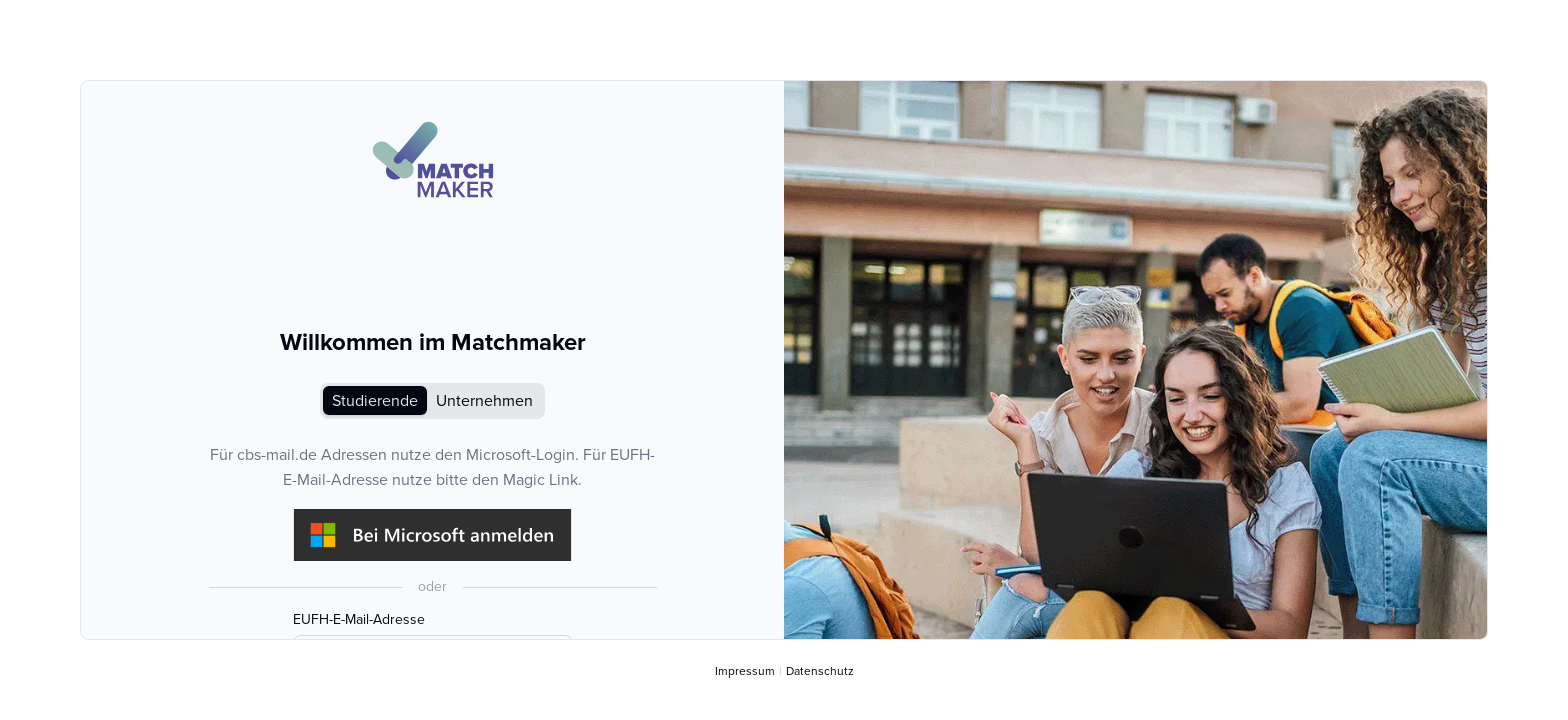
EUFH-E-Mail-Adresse (359, 620)
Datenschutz (820, 671)
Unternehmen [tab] (484, 401)
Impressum (745, 671)
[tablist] (432, 401)
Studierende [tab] (375, 401)
